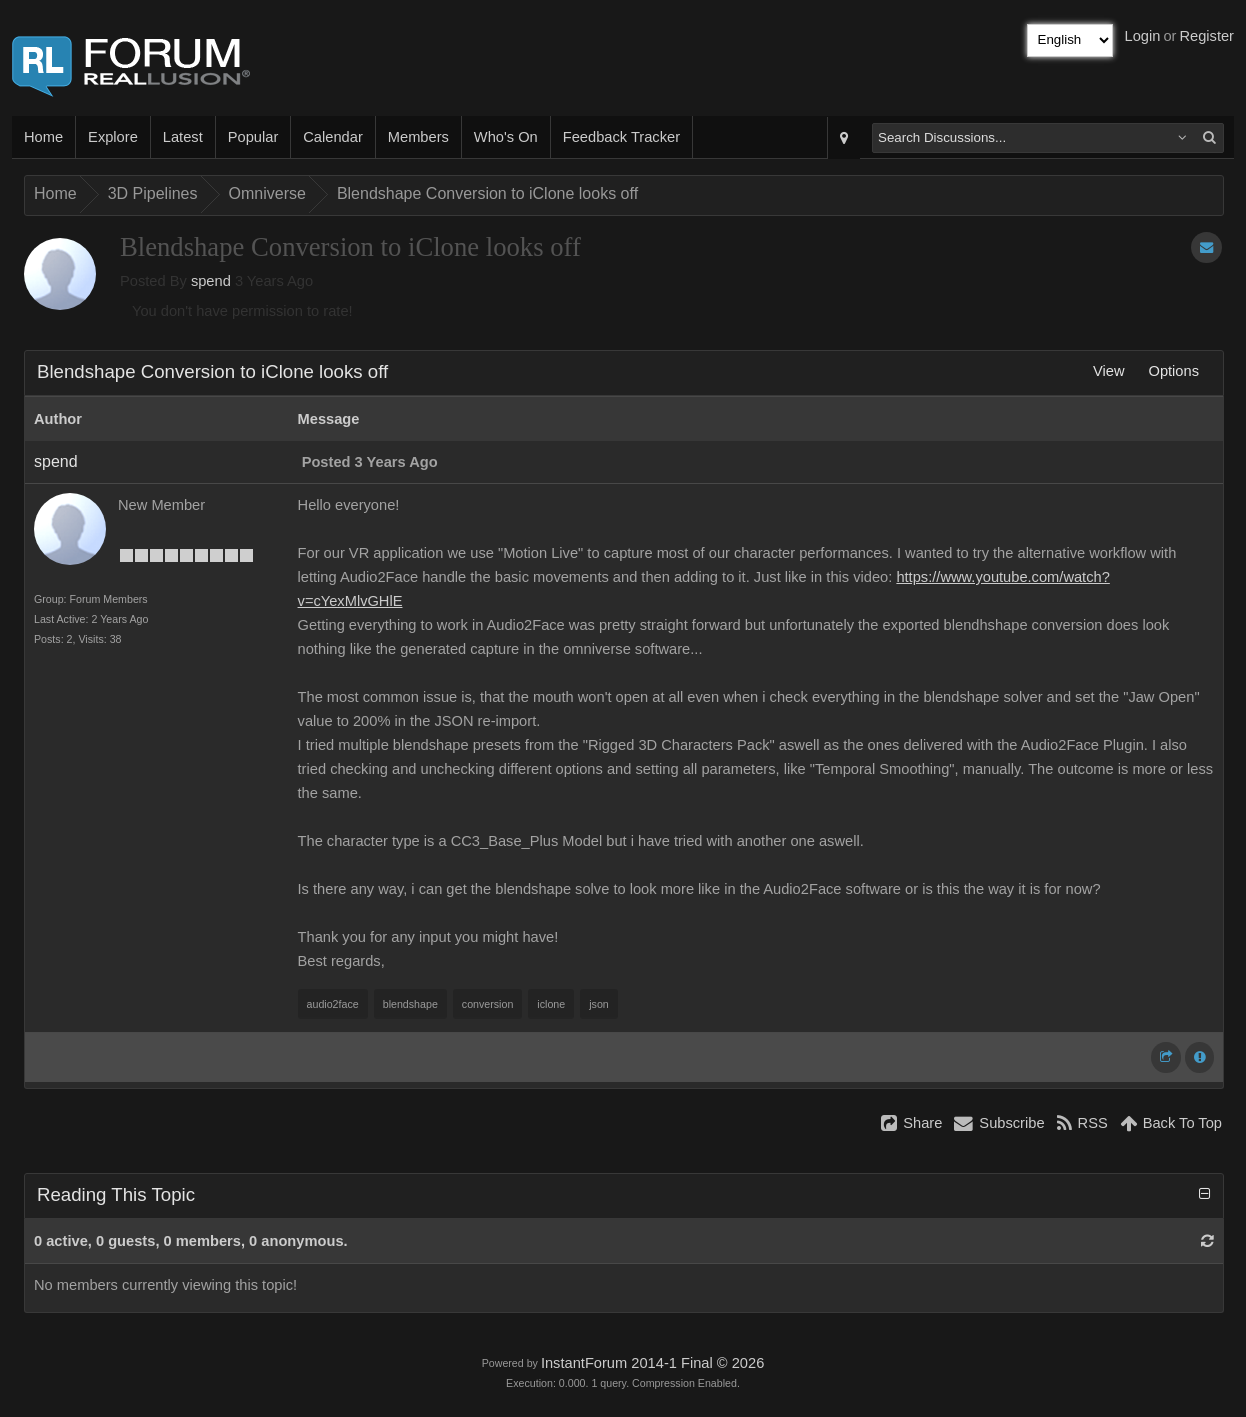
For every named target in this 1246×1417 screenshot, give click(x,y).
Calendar (332, 137)
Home (43, 137)
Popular (253, 137)
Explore (113, 137)
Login (1143, 36)
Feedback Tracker (621, 137)
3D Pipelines (153, 193)
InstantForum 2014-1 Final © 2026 (652, 1363)
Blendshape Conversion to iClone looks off (487, 193)
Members (418, 137)
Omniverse (267, 193)
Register (1206, 36)
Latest (183, 137)
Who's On (506, 137)
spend (211, 281)
